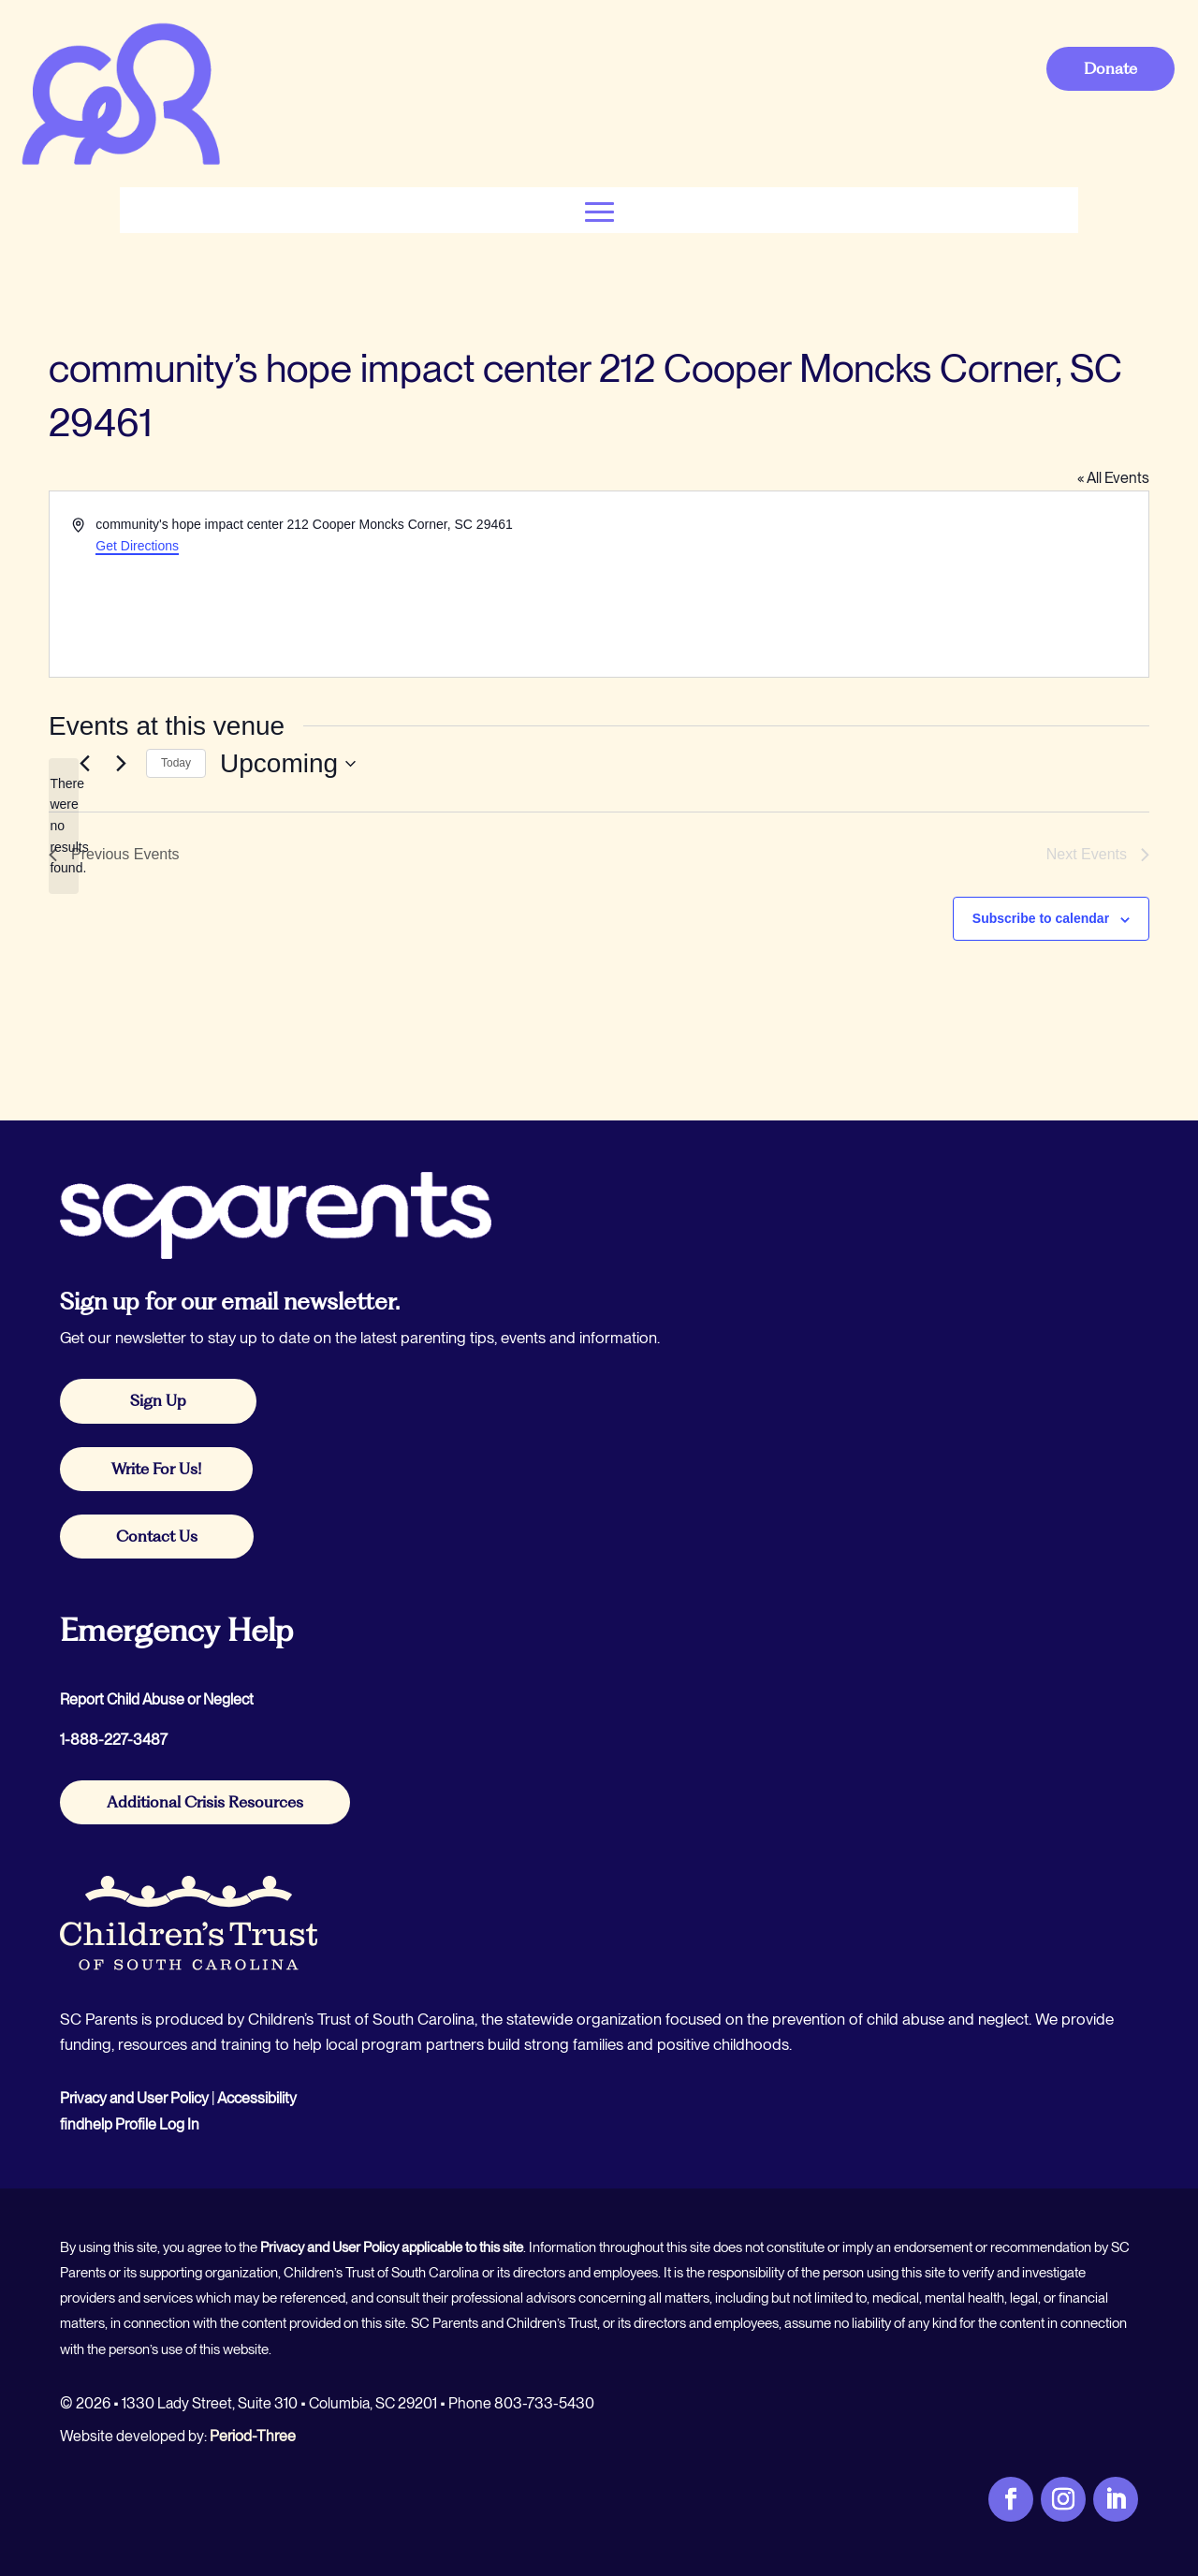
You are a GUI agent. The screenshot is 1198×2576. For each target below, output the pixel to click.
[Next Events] (121, 764)
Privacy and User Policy (134, 2098)
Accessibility (257, 2098)
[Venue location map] (872, 584)
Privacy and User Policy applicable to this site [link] (391, 2247)
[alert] (64, 826)
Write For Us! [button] (156, 1468)
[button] (599, 210)
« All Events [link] (1113, 478)
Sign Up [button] (158, 1400)
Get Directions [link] (137, 545)
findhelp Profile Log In (129, 2124)
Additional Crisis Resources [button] (205, 1802)
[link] (120, 163)
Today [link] (176, 762)
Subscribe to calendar (1040, 918)
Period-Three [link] (253, 2436)
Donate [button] (1110, 68)
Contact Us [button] (156, 1536)
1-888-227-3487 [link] (114, 1740)
